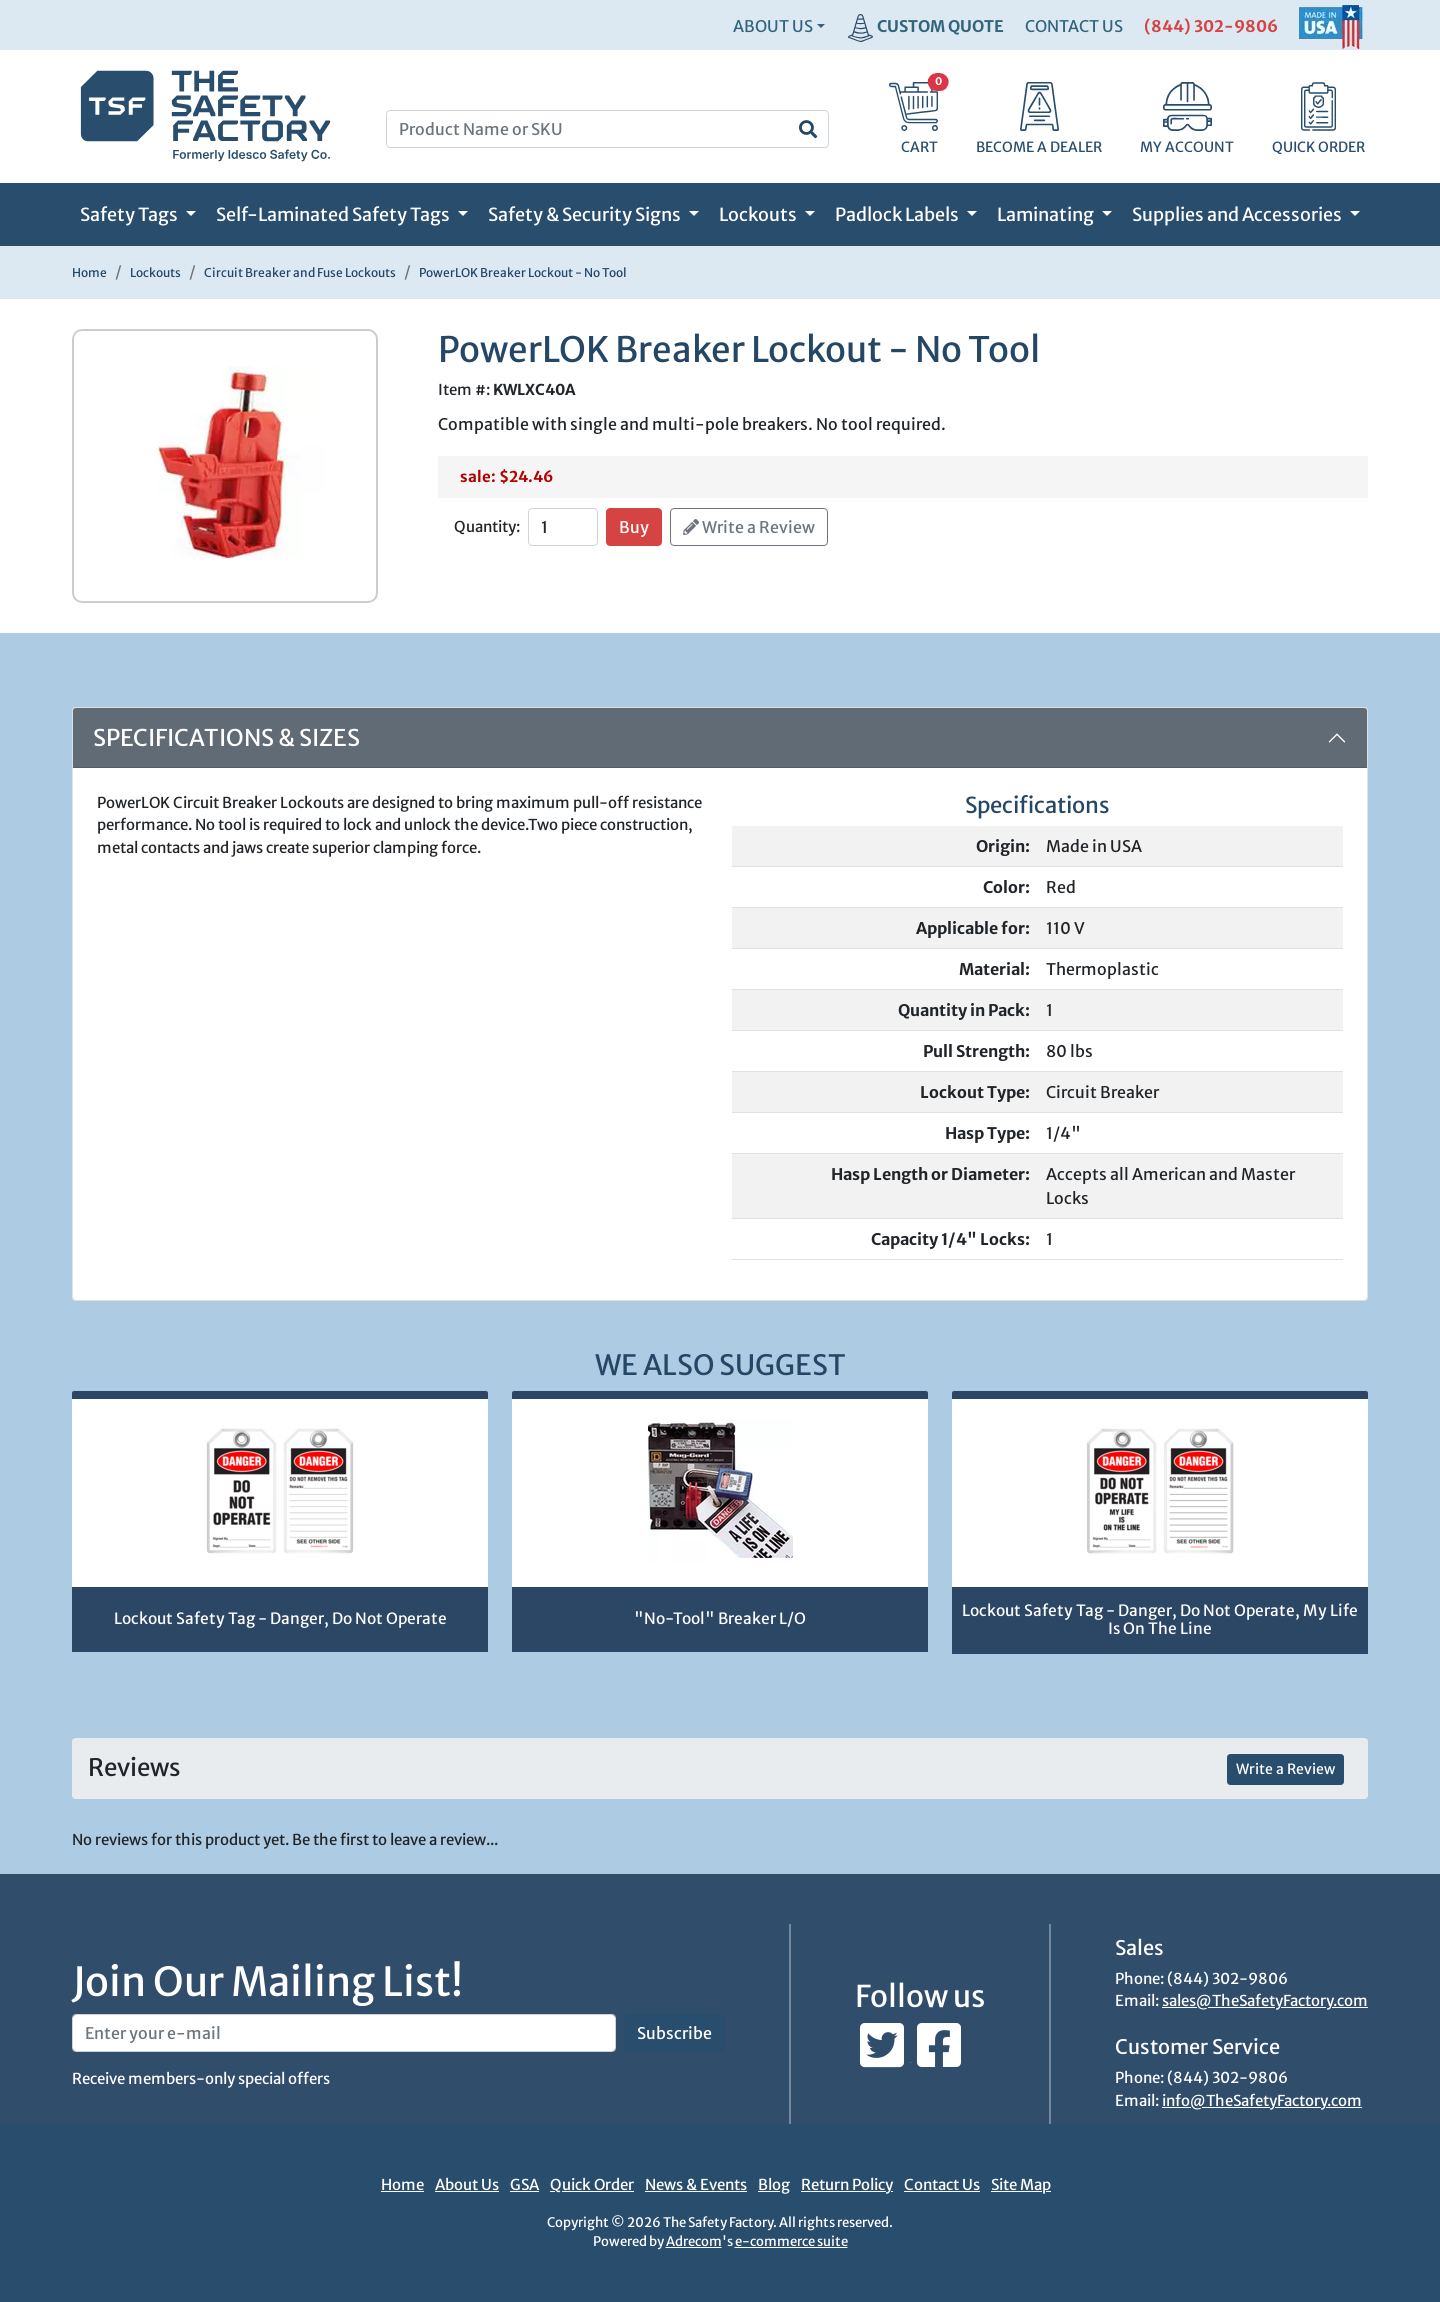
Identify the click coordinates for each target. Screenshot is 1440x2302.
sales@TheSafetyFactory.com (1265, 2000)
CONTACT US (1074, 26)
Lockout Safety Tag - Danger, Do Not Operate (280, 1618)
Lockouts (759, 214)
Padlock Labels (898, 214)
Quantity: (487, 526)
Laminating (1047, 214)
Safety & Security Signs (586, 214)
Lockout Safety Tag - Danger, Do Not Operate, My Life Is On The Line (1160, 1620)
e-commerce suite (791, 2241)
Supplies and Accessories (1238, 214)
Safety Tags (130, 214)
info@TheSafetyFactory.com (1262, 2100)
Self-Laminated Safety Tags (334, 214)
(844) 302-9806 (1211, 26)
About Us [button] (773, 26)
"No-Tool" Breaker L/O (720, 1618)
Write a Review (749, 527)
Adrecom (694, 2241)
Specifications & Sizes (226, 737)
